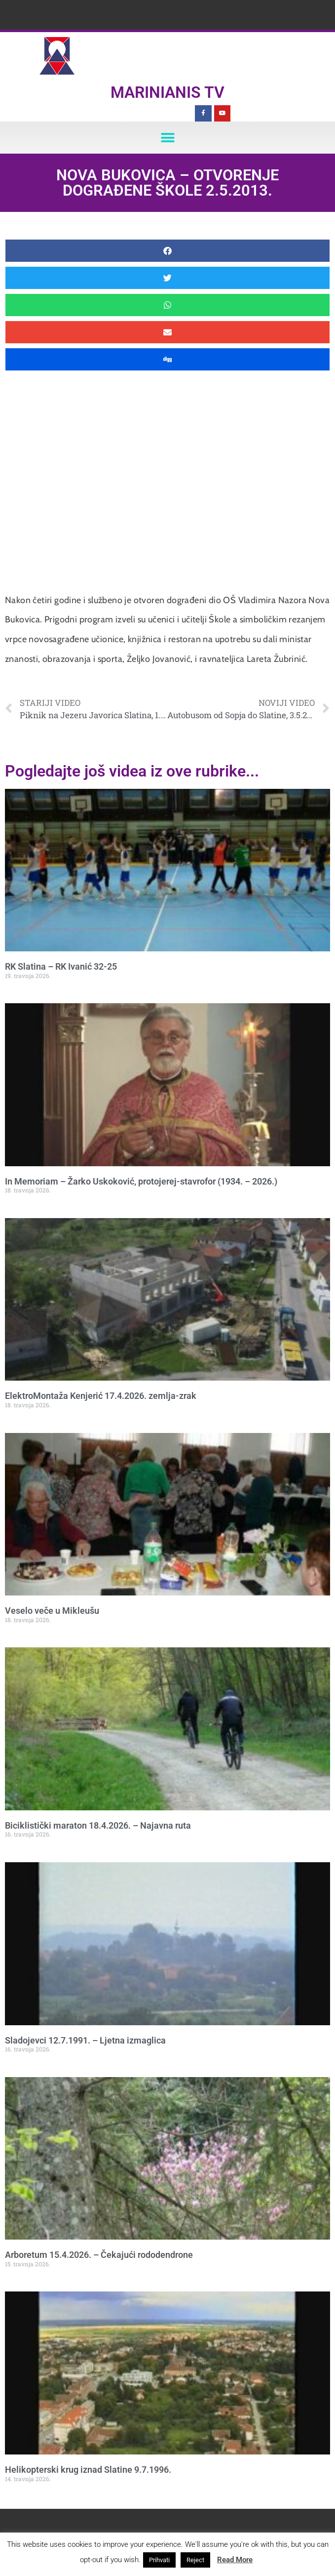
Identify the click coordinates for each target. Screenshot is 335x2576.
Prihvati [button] (159, 2560)
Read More (235, 2559)
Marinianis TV (167, 92)
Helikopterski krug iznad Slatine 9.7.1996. (88, 2469)
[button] (167, 137)
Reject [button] (195, 2560)
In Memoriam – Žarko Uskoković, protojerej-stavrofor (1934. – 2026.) (141, 1181)
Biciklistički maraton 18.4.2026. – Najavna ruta (98, 1825)
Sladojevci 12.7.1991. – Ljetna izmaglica (85, 2040)
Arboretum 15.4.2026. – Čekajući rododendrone (99, 2254)
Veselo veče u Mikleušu (52, 1610)
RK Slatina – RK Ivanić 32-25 (61, 966)
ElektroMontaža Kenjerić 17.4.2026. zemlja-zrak (100, 1395)
